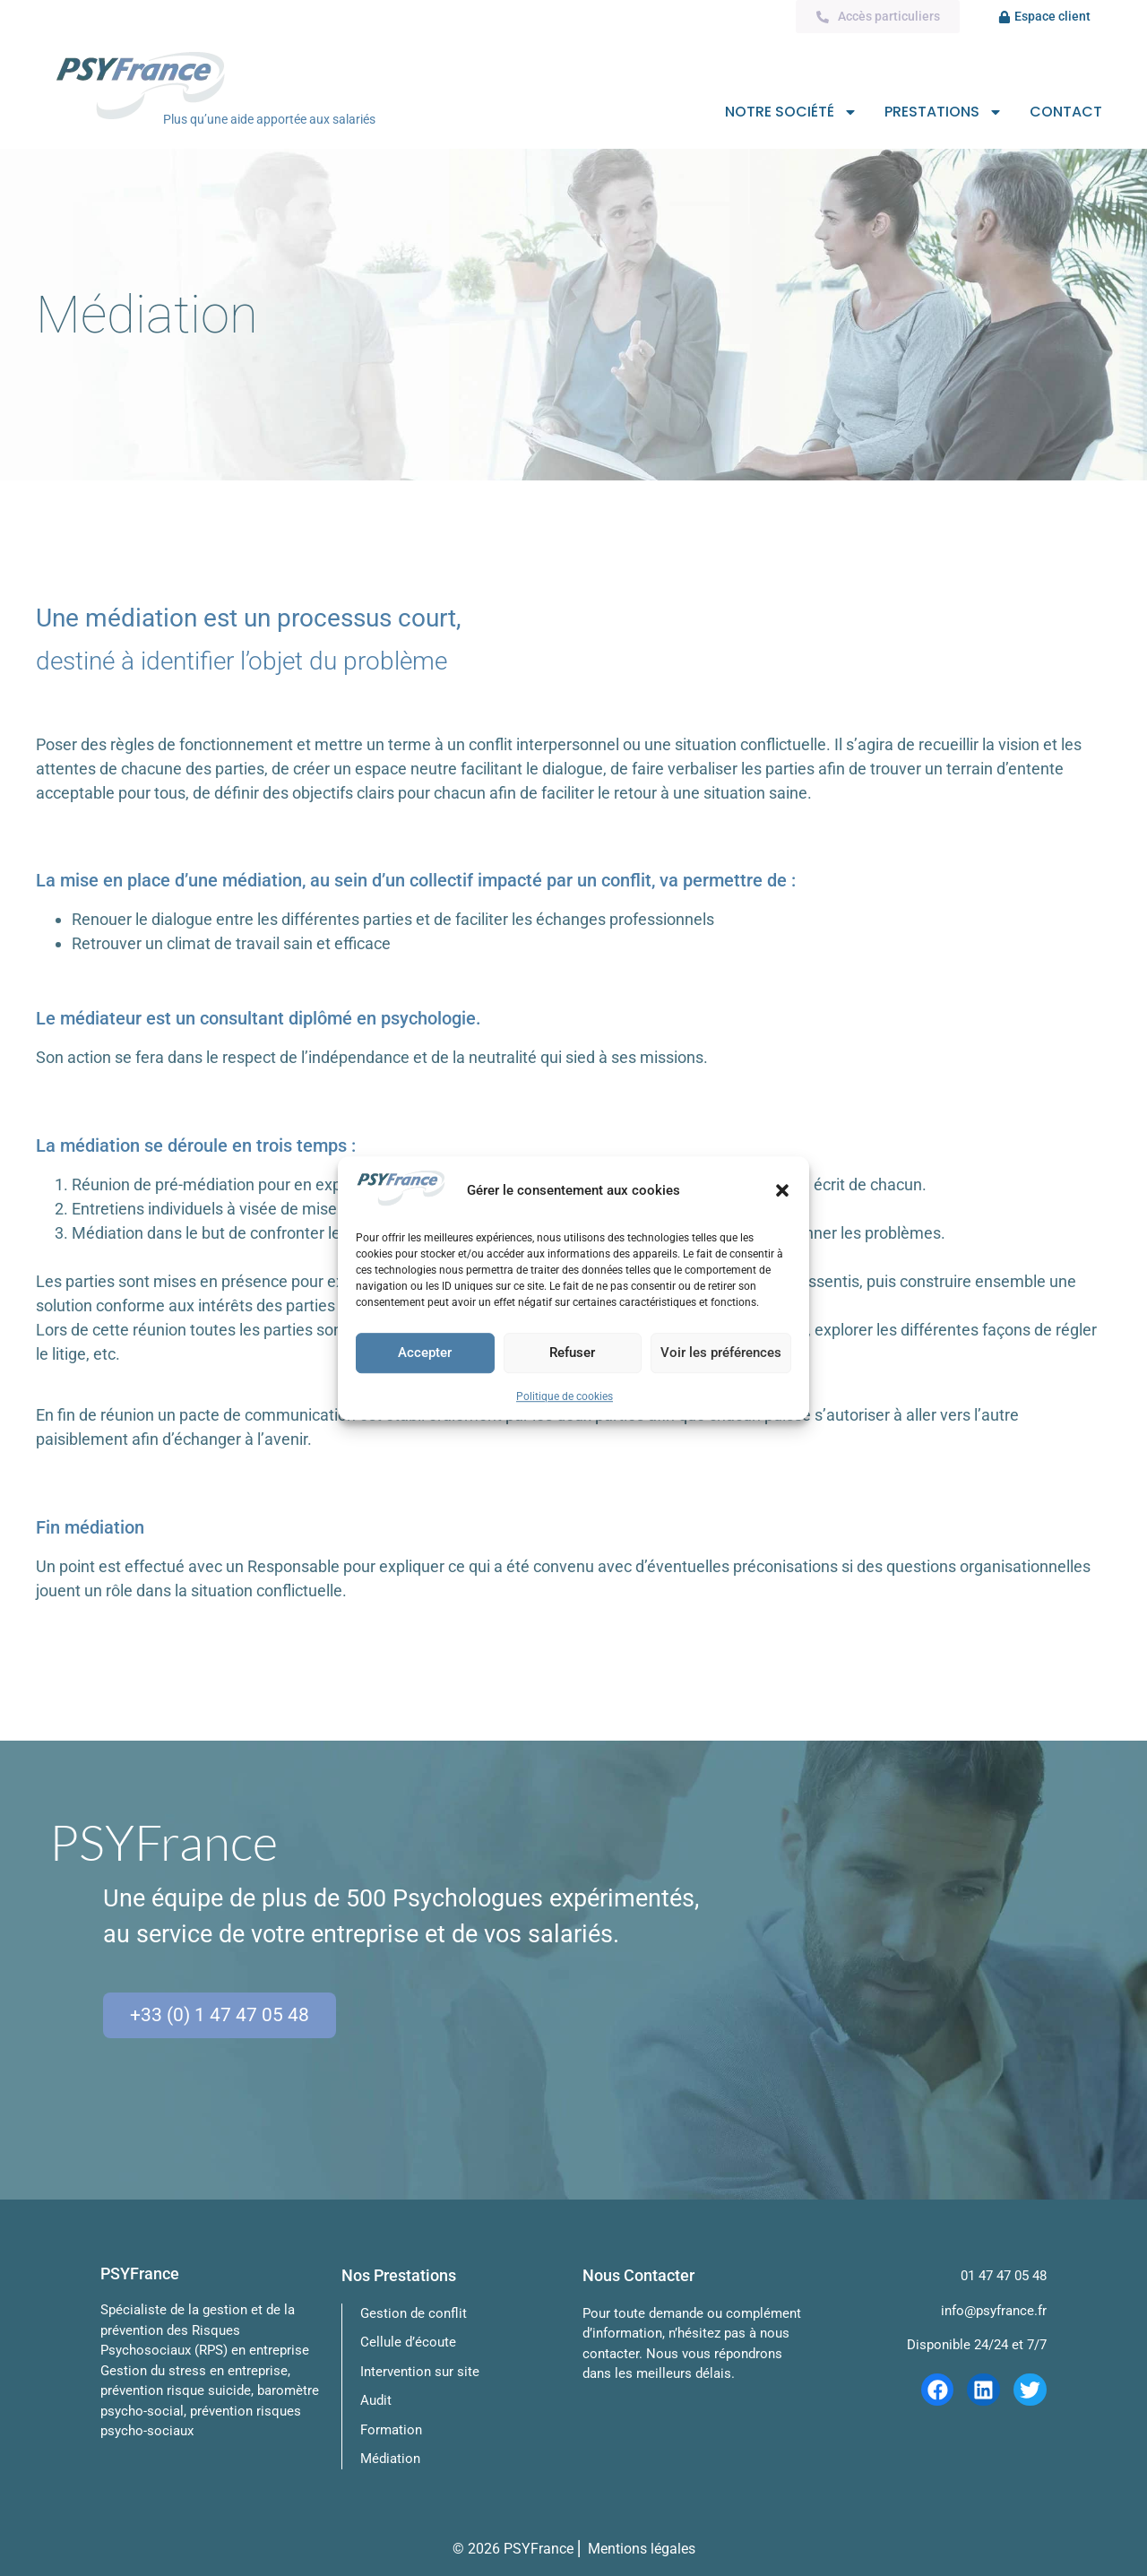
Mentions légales (641, 2548)
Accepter (425, 1352)
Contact (1066, 112)
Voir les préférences (720, 1352)
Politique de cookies (564, 1396)
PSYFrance (539, 2548)
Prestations (943, 113)
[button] (782, 1190)
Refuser (572, 1352)
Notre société (791, 113)
